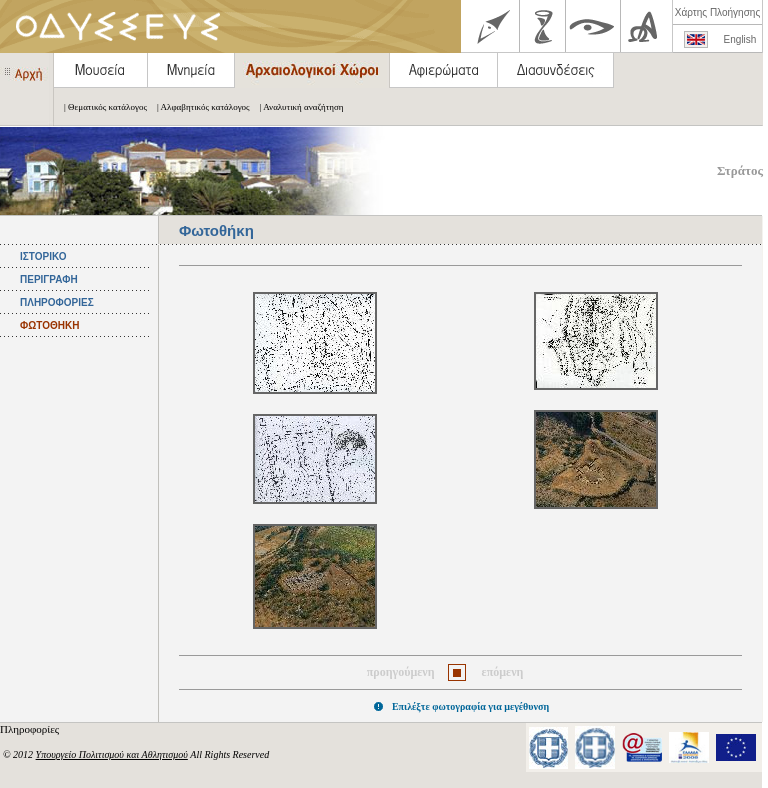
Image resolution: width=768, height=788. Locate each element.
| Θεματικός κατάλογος (100, 107)
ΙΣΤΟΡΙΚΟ (43, 256)
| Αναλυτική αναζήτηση (297, 107)
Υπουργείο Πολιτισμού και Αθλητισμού (112, 754)
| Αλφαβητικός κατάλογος (198, 107)
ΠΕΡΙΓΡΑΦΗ (49, 279)
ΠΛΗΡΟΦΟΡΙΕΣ (57, 302)
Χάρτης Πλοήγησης (717, 12)
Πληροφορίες (31, 729)
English (740, 39)
